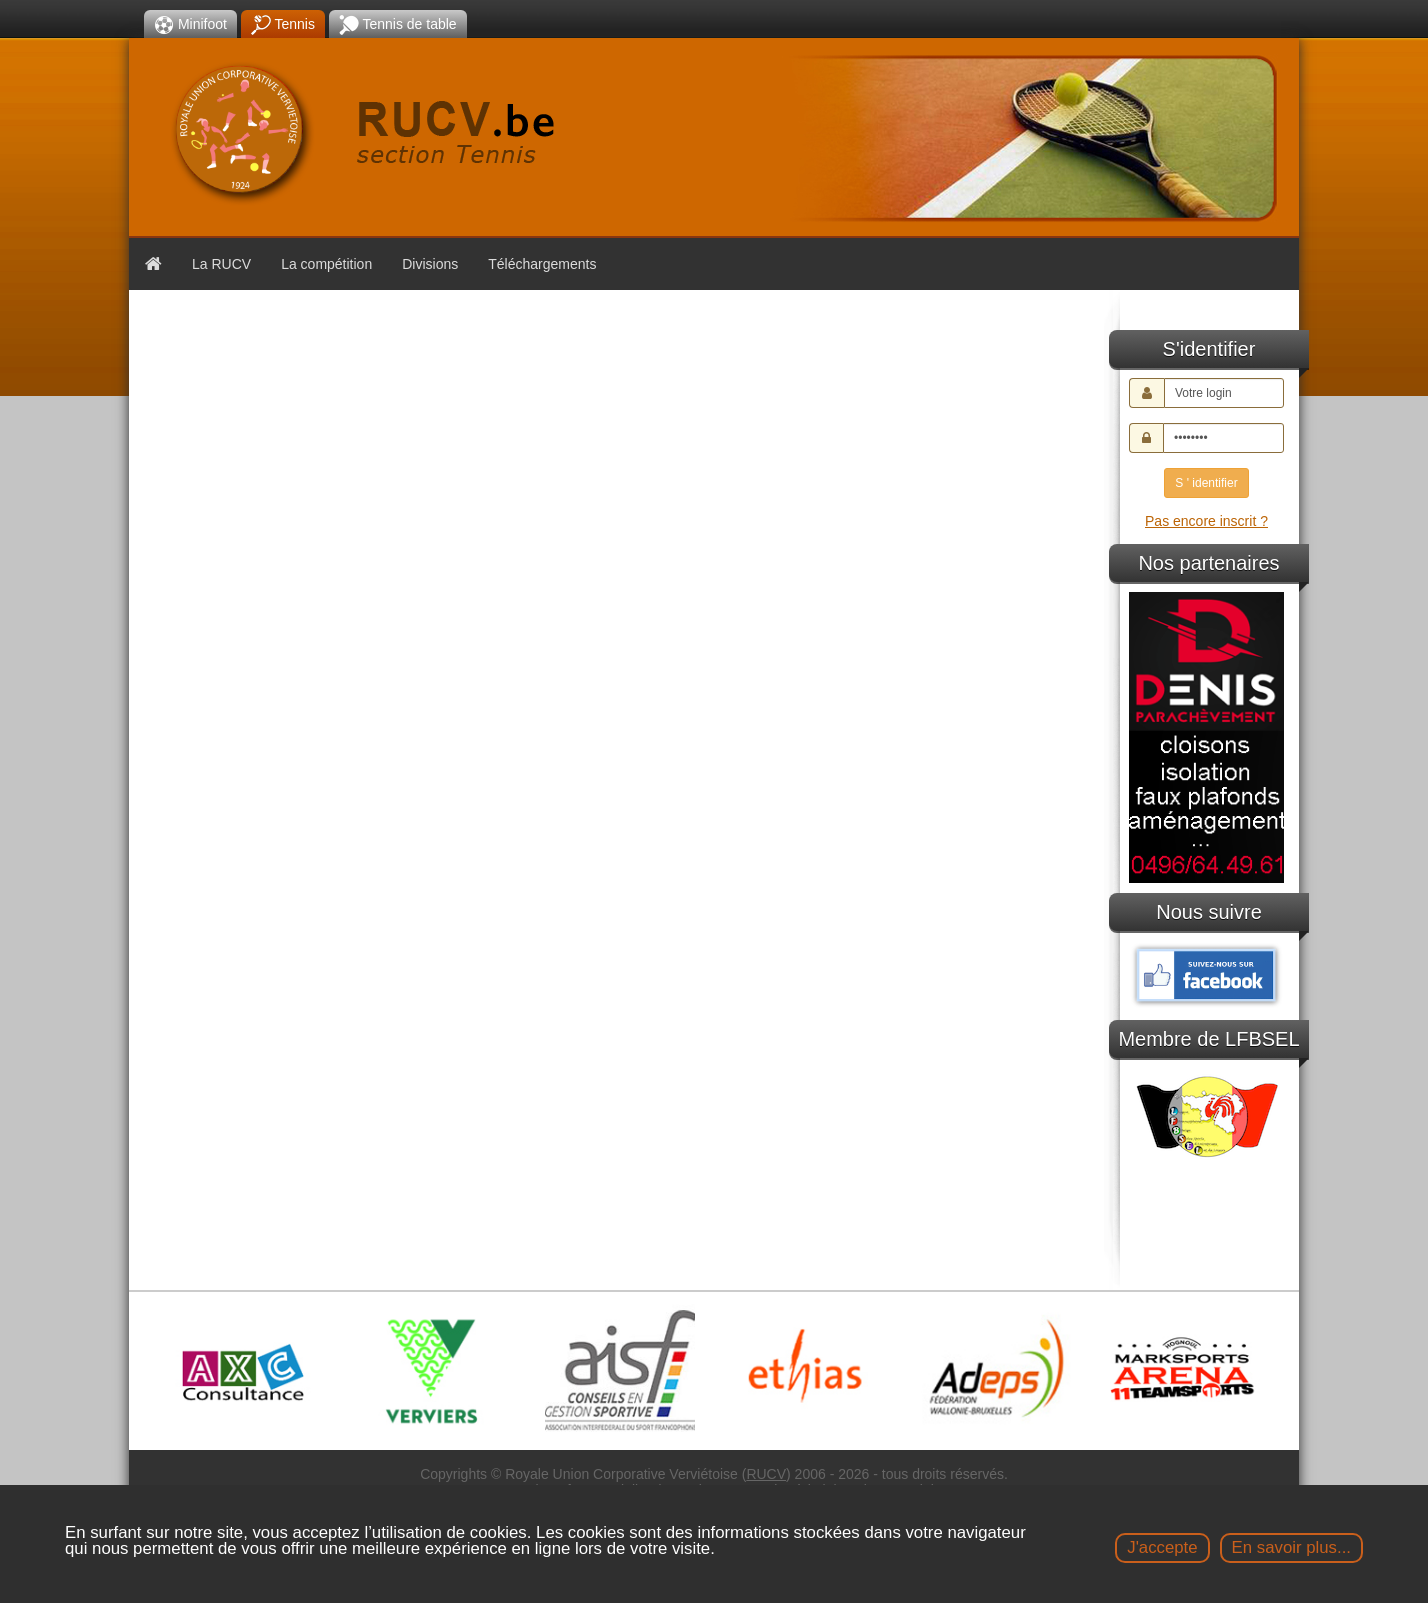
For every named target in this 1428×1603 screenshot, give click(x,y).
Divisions (430, 264)
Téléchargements (542, 264)
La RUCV (221, 264)
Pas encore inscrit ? (1206, 521)
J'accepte (1162, 1547)
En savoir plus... (1291, 1547)
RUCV (766, 1474)
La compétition (326, 264)
